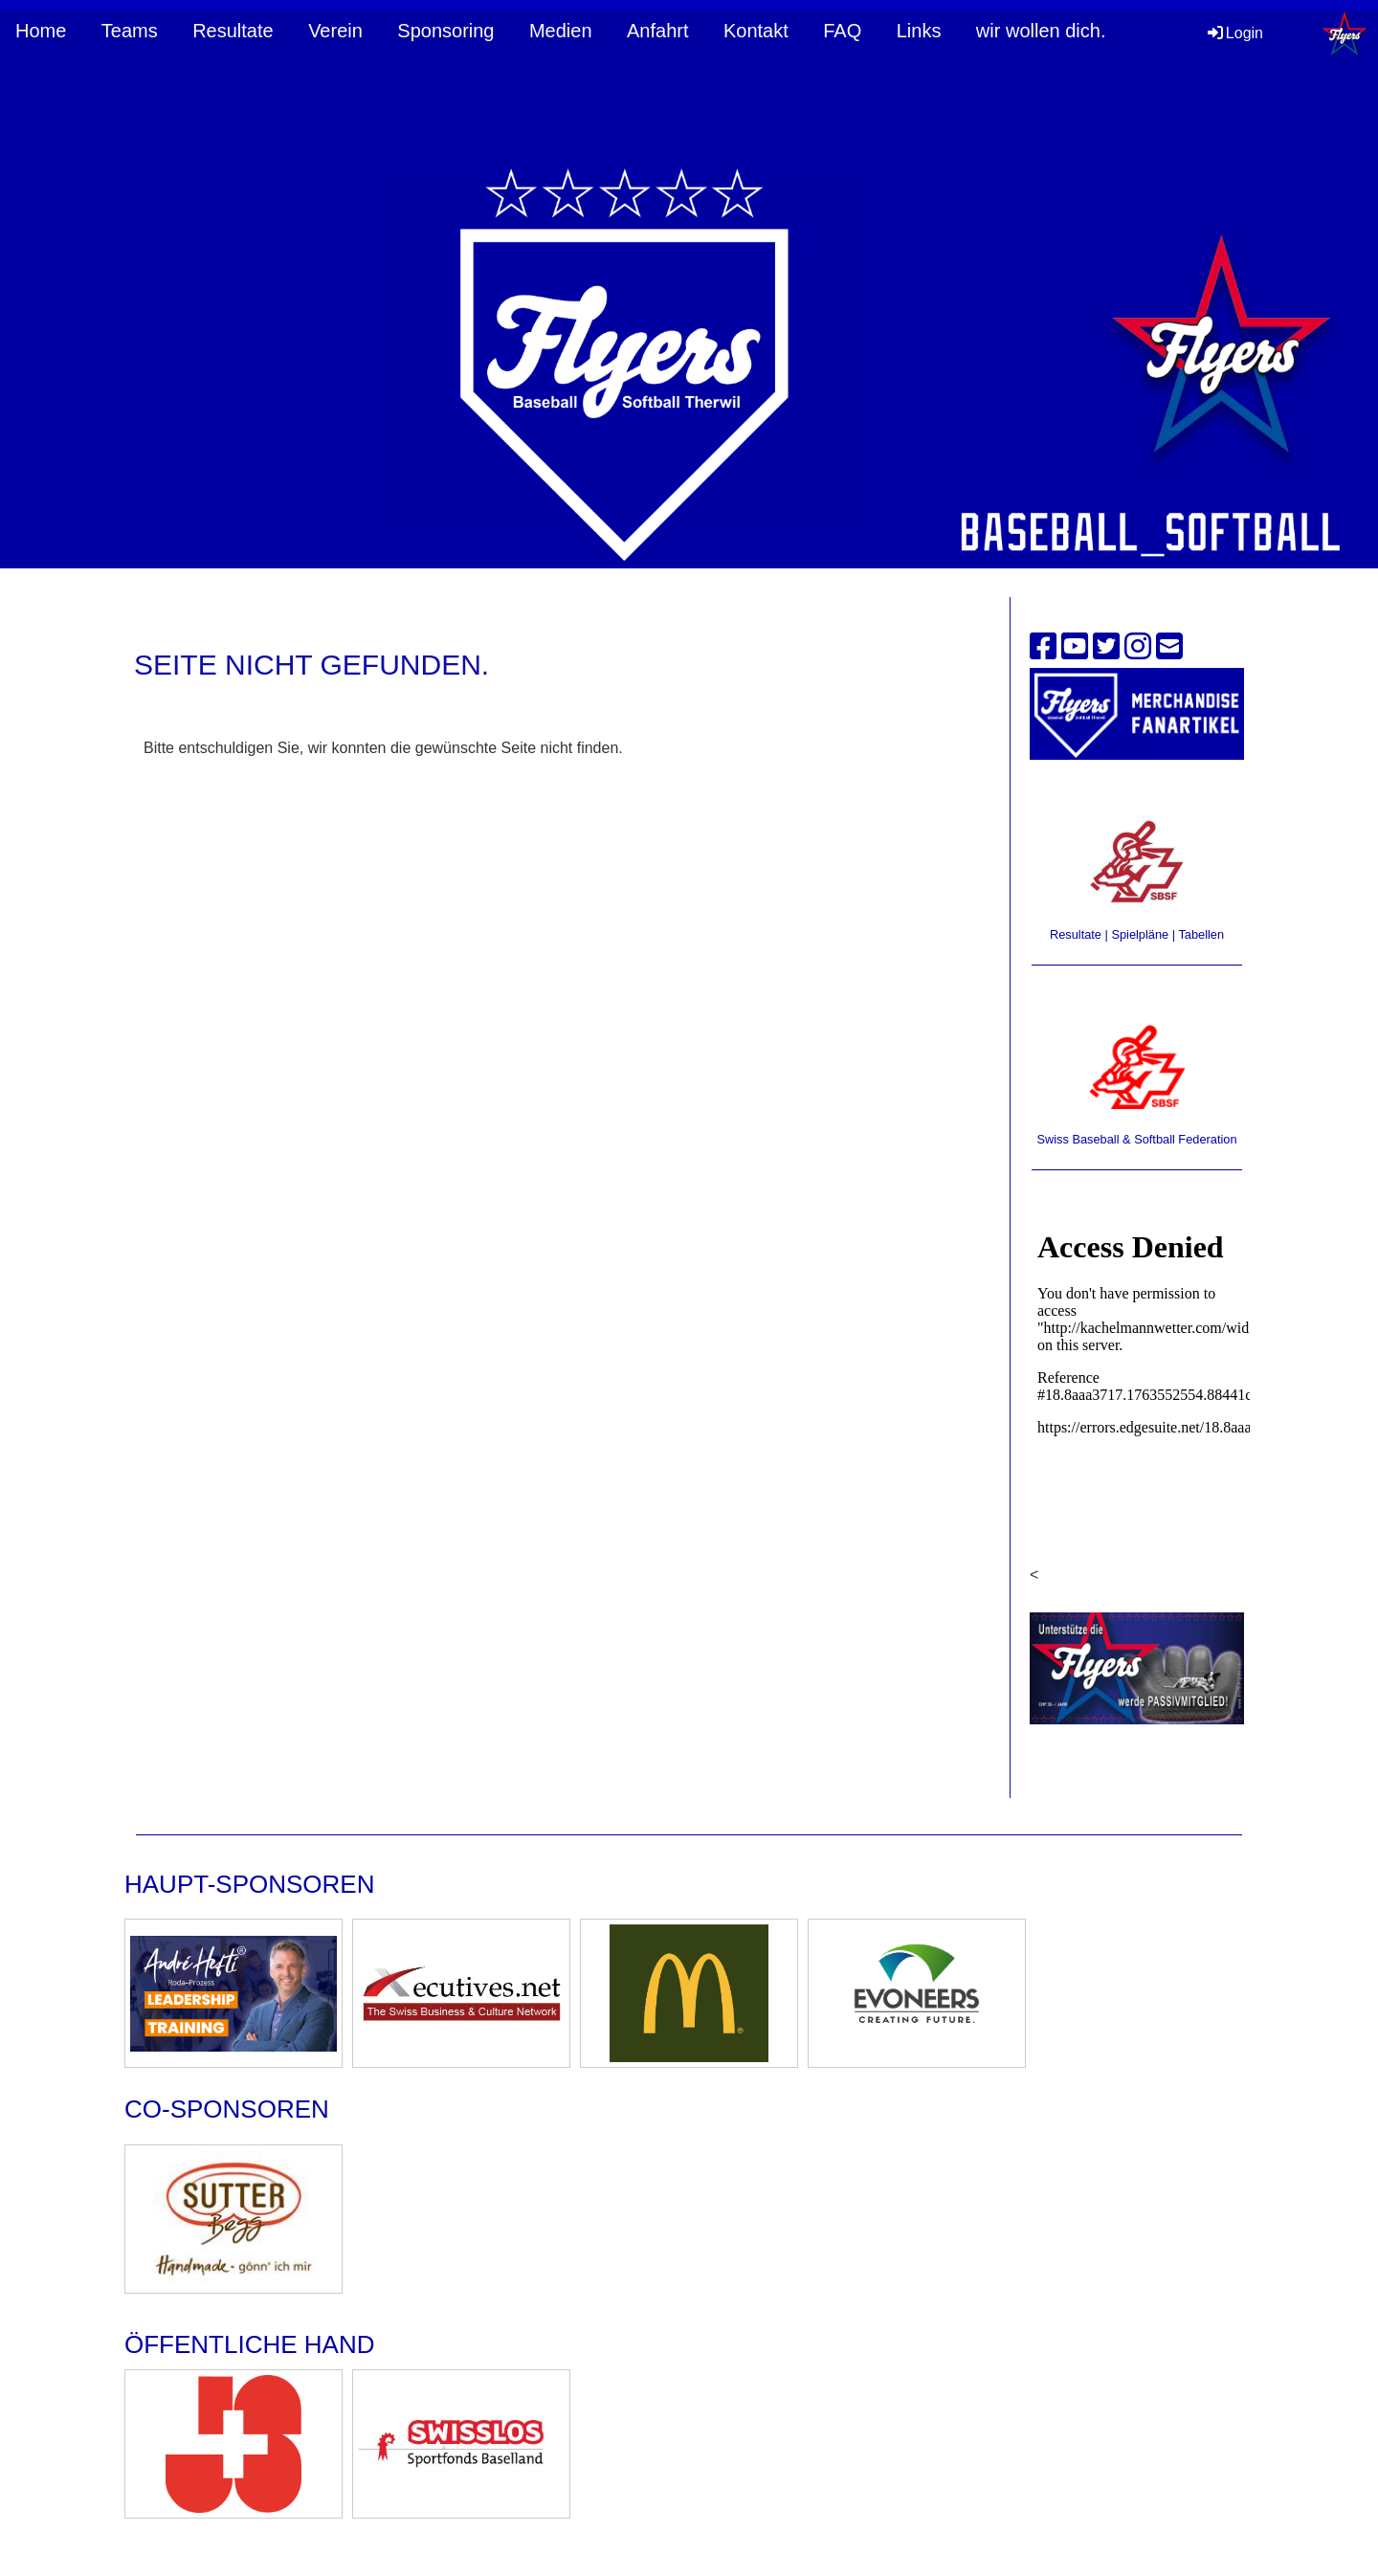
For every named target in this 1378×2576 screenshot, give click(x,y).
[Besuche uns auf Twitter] (1106, 647)
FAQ (842, 30)
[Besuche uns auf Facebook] (1043, 647)
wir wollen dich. (1041, 30)
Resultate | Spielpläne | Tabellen (1137, 934)
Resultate (233, 30)
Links (919, 30)
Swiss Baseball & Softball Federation (1136, 1139)
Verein (335, 30)
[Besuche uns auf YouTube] (1074, 647)
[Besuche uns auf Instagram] (1137, 647)
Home (40, 30)
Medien (560, 30)
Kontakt (756, 30)
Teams (129, 30)
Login (1234, 33)
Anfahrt (657, 30)
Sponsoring (445, 30)
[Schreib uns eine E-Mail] (1169, 647)
